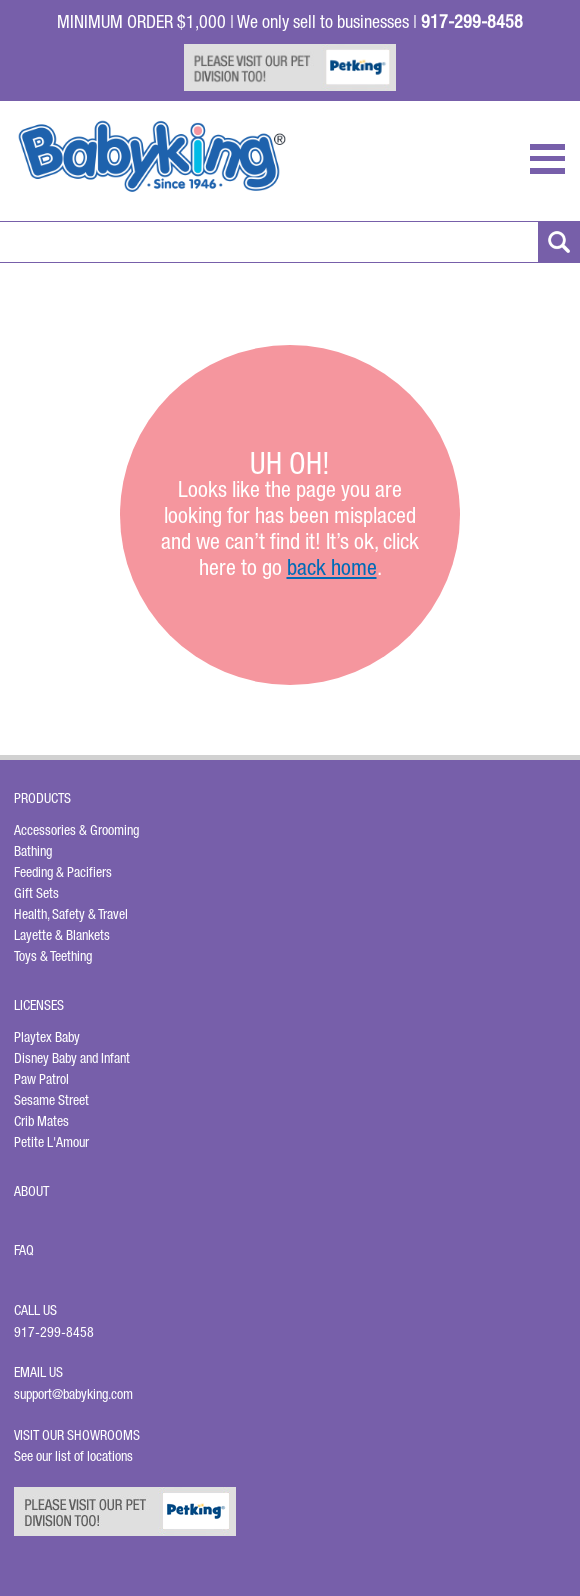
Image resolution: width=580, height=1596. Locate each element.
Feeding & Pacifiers (63, 872)
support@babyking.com (73, 1394)
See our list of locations (73, 1456)
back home (332, 567)
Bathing (33, 851)
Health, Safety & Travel (71, 914)
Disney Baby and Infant (72, 1058)
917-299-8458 (54, 1332)
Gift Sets (36, 893)
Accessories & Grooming (76, 830)
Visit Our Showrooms (80, 1435)
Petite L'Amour (51, 1142)
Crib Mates (41, 1121)
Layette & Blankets (62, 935)
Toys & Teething (53, 956)
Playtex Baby (47, 1037)
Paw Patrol (41, 1079)
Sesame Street (51, 1100)
